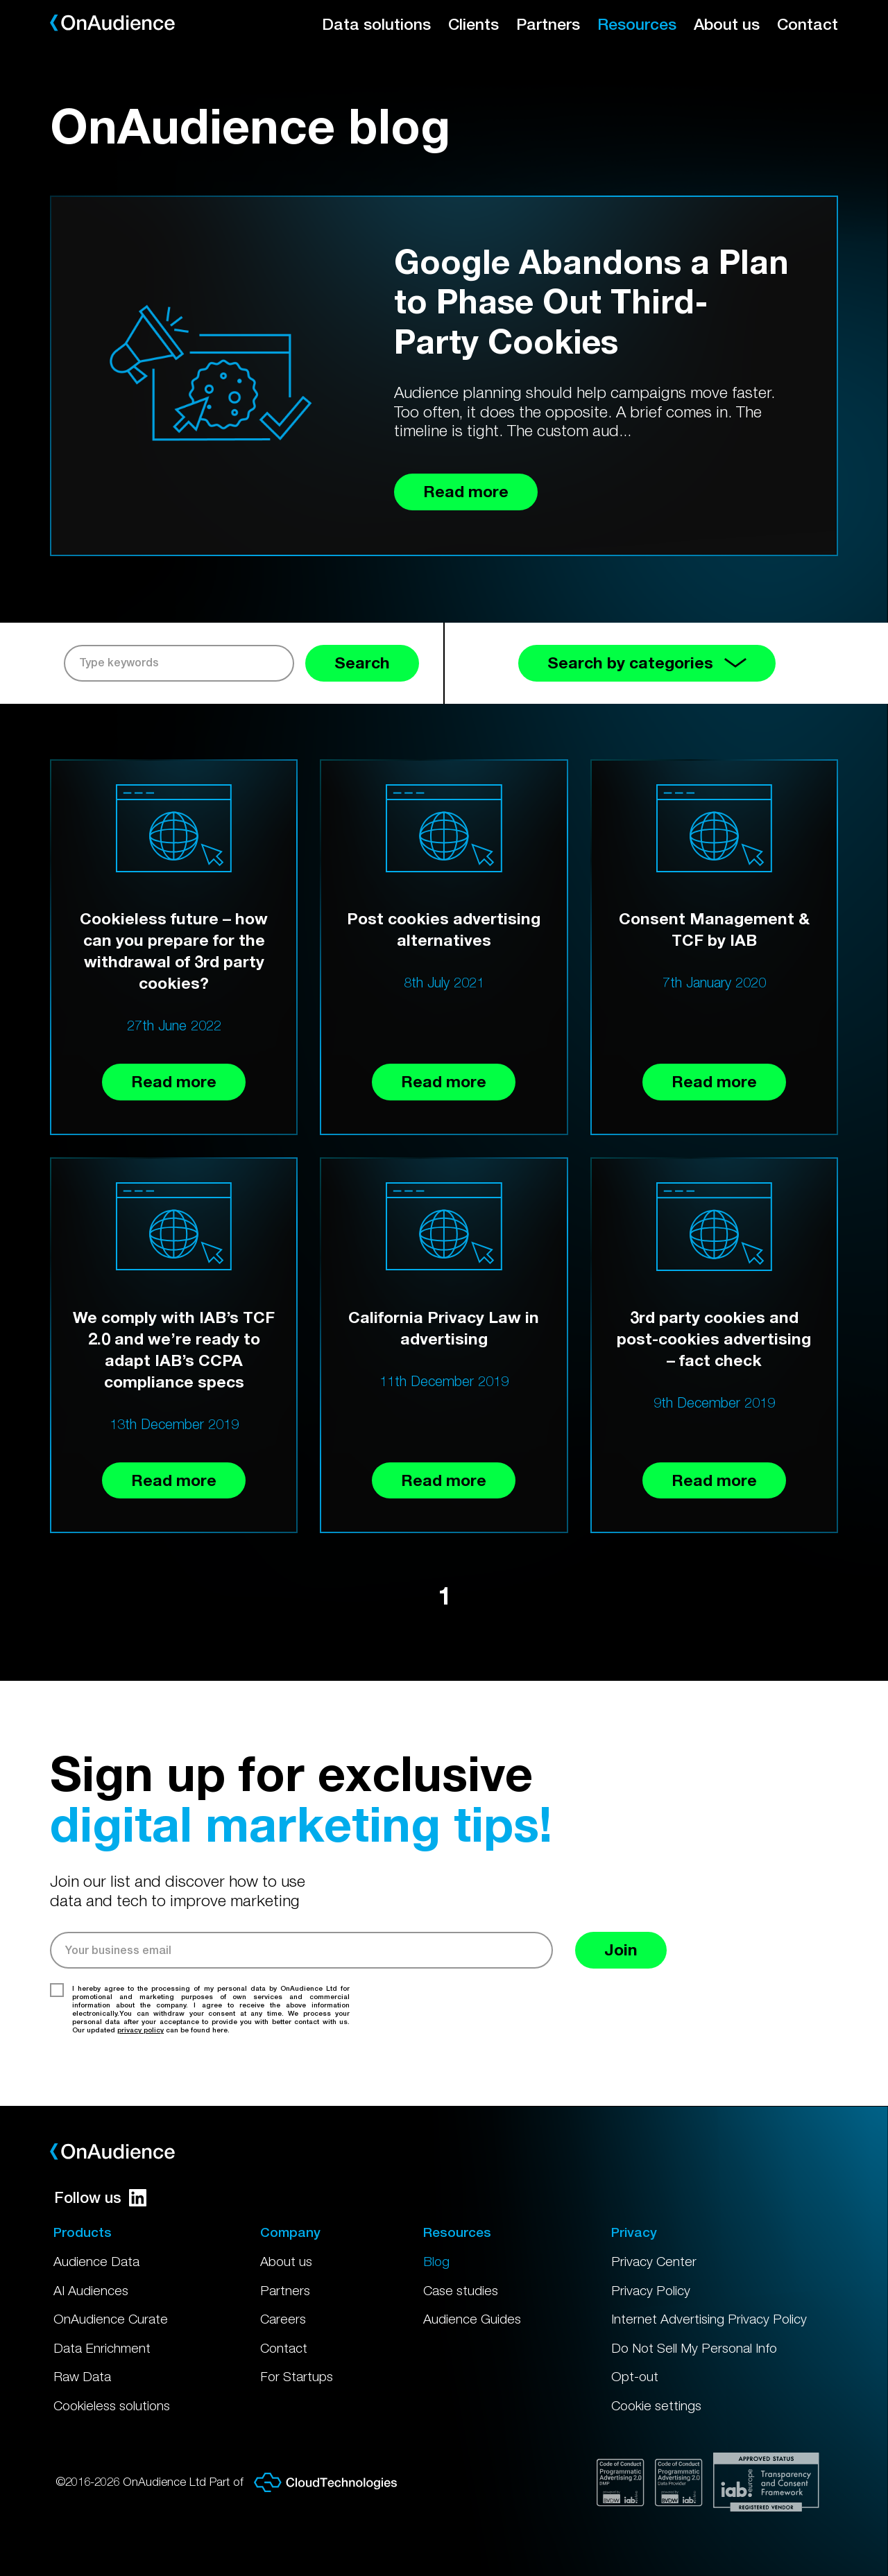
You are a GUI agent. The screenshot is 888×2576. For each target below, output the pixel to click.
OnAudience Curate (110, 2318)
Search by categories (646, 662)
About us (727, 24)
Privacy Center (654, 2261)
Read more (173, 1081)
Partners (548, 24)
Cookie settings (656, 2405)
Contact (807, 24)
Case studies (460, 2290)
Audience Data (96, 2261)
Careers (283, 2318)
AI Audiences (90, 2290)
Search (362, 662)
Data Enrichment (102, 2347)
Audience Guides (472, 2318)
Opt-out (634, 2376)
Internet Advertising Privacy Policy (709, 2318)
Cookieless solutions (111, 2405)
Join (621, 1949)
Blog (436, 2261)
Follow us (100, 2197)
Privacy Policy (650, 2290)
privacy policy (140, 2029)
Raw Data (82, 2376)
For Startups (296, 2376)
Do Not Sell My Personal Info (694, 2347)
